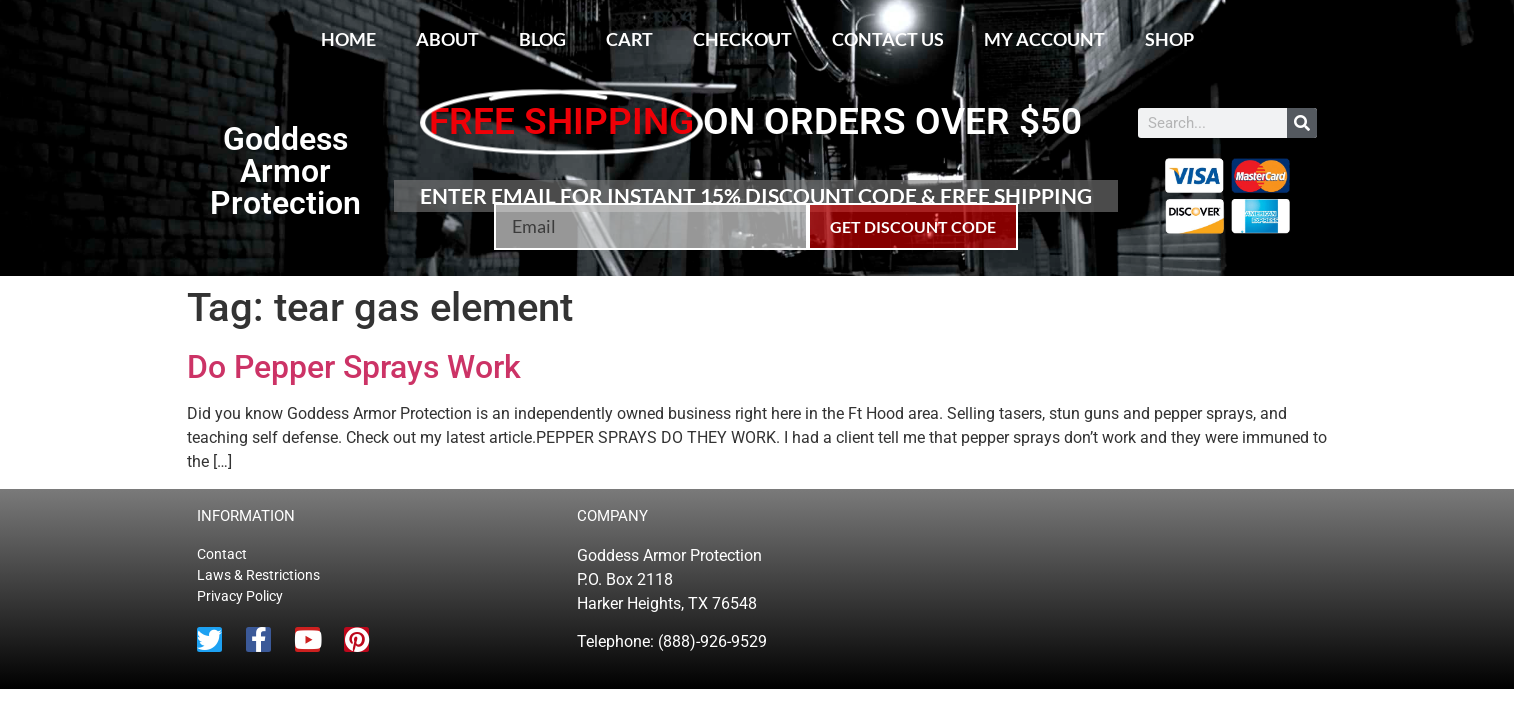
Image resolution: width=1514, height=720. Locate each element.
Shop (1169, 39)
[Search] (1302, 123)
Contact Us (888, 39)
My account (1044, 39)
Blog (542, 39)
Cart (629, 39)
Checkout (742, 39)
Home (348, 39)
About (447, 39)
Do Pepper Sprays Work (354, 367)
